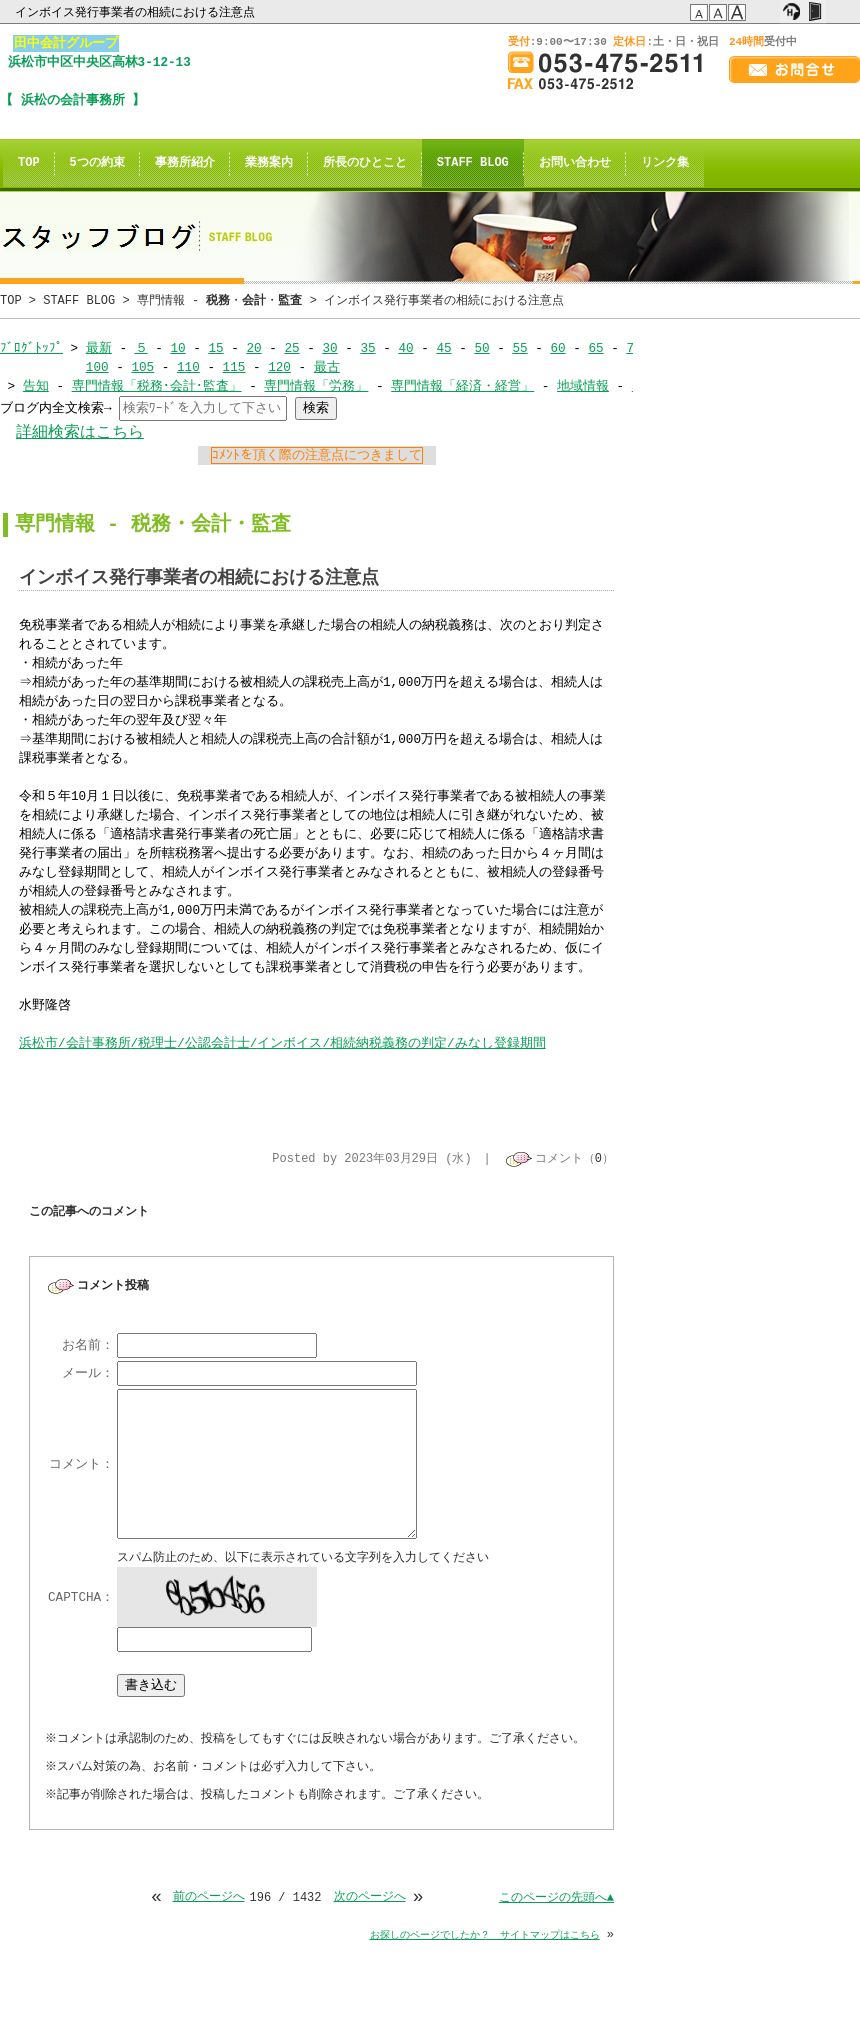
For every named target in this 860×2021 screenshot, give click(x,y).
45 (443, 348)
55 (519, 348)
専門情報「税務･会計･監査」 (157, 386)
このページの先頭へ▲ (556, 1899)
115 (233, 367)
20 (253, 348)
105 (142, 367)
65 (595, 348)
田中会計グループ (66, 43)
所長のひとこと (365, 163)
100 (97, 367)
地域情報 (583, 386)
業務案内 (269, 163)
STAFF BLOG (473, 163)
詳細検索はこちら (80, 432)
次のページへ (370, 1899)
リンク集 (665, 163)
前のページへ (208, 1899)
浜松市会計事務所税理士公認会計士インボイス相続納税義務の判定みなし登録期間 (282, 1043)
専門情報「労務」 (316, 386)
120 (279, 367)
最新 (99, 348)
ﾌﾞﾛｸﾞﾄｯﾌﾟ (31, 348)
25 (291, 348)
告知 (36, 386)
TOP (29, 163)
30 (329, 348)
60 (557, 348)
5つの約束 (97, 163)
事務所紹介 (185, 163)
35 (367, 348)
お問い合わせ (575, 163)
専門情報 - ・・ (220, 300)
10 (177, 348)
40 (405, 348)
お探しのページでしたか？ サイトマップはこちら (485, 1937)
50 (481, 348)
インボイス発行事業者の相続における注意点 (136, 12)
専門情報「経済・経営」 (462, 386)
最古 (327, 367)
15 (215, 348)
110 (188, 367)
